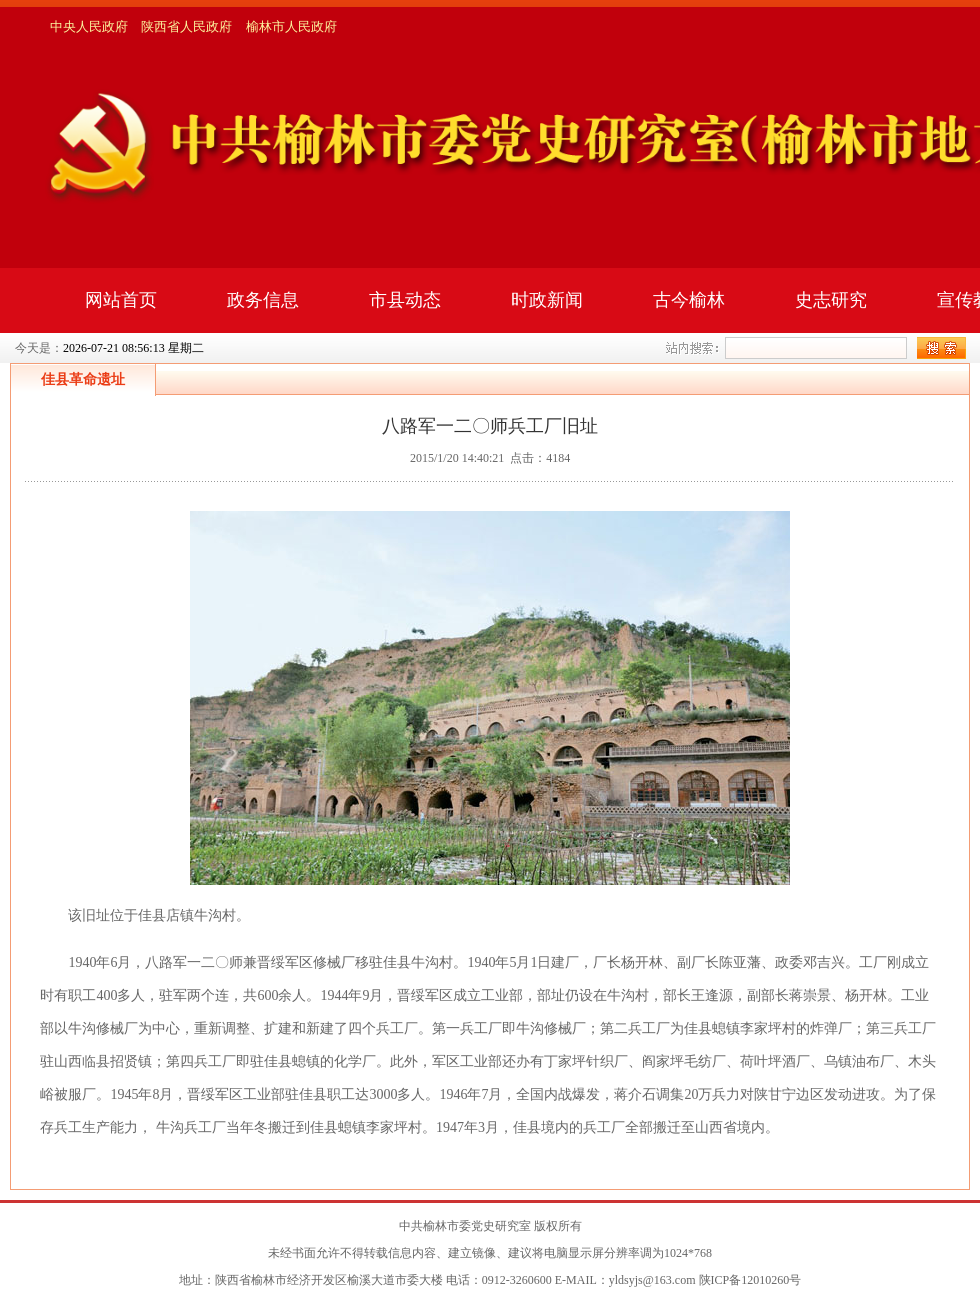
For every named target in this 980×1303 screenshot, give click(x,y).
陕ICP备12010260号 (750, 1280)
